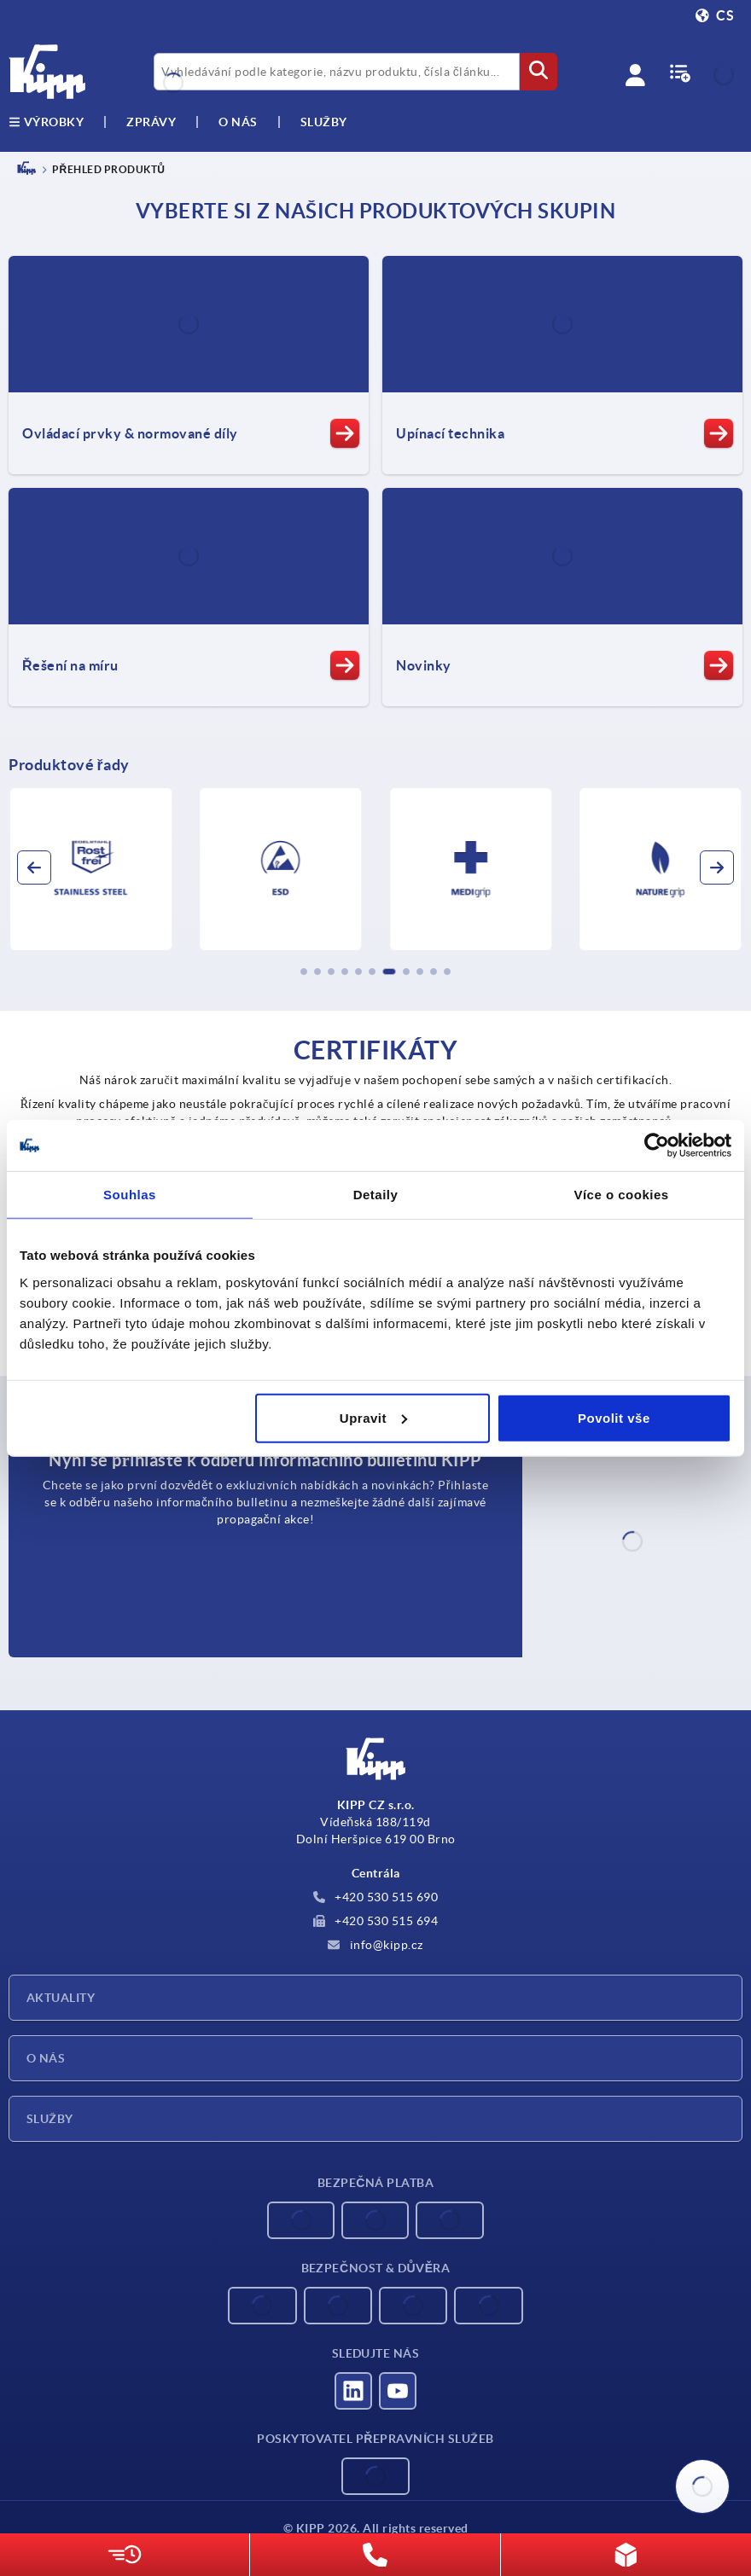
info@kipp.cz (375, 1945)
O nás (238, 122)
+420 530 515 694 (376, 1921)
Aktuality (60, 1998)
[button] (303, 971)
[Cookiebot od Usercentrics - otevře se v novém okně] (656, 1145)
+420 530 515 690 (376, 1897)
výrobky (46, 122)
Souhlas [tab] (129, 1194)
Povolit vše (614, 1417)
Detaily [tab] (376, 1194)
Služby (49, 2119)
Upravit (373, 1417)
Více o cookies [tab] (620, 1194)
